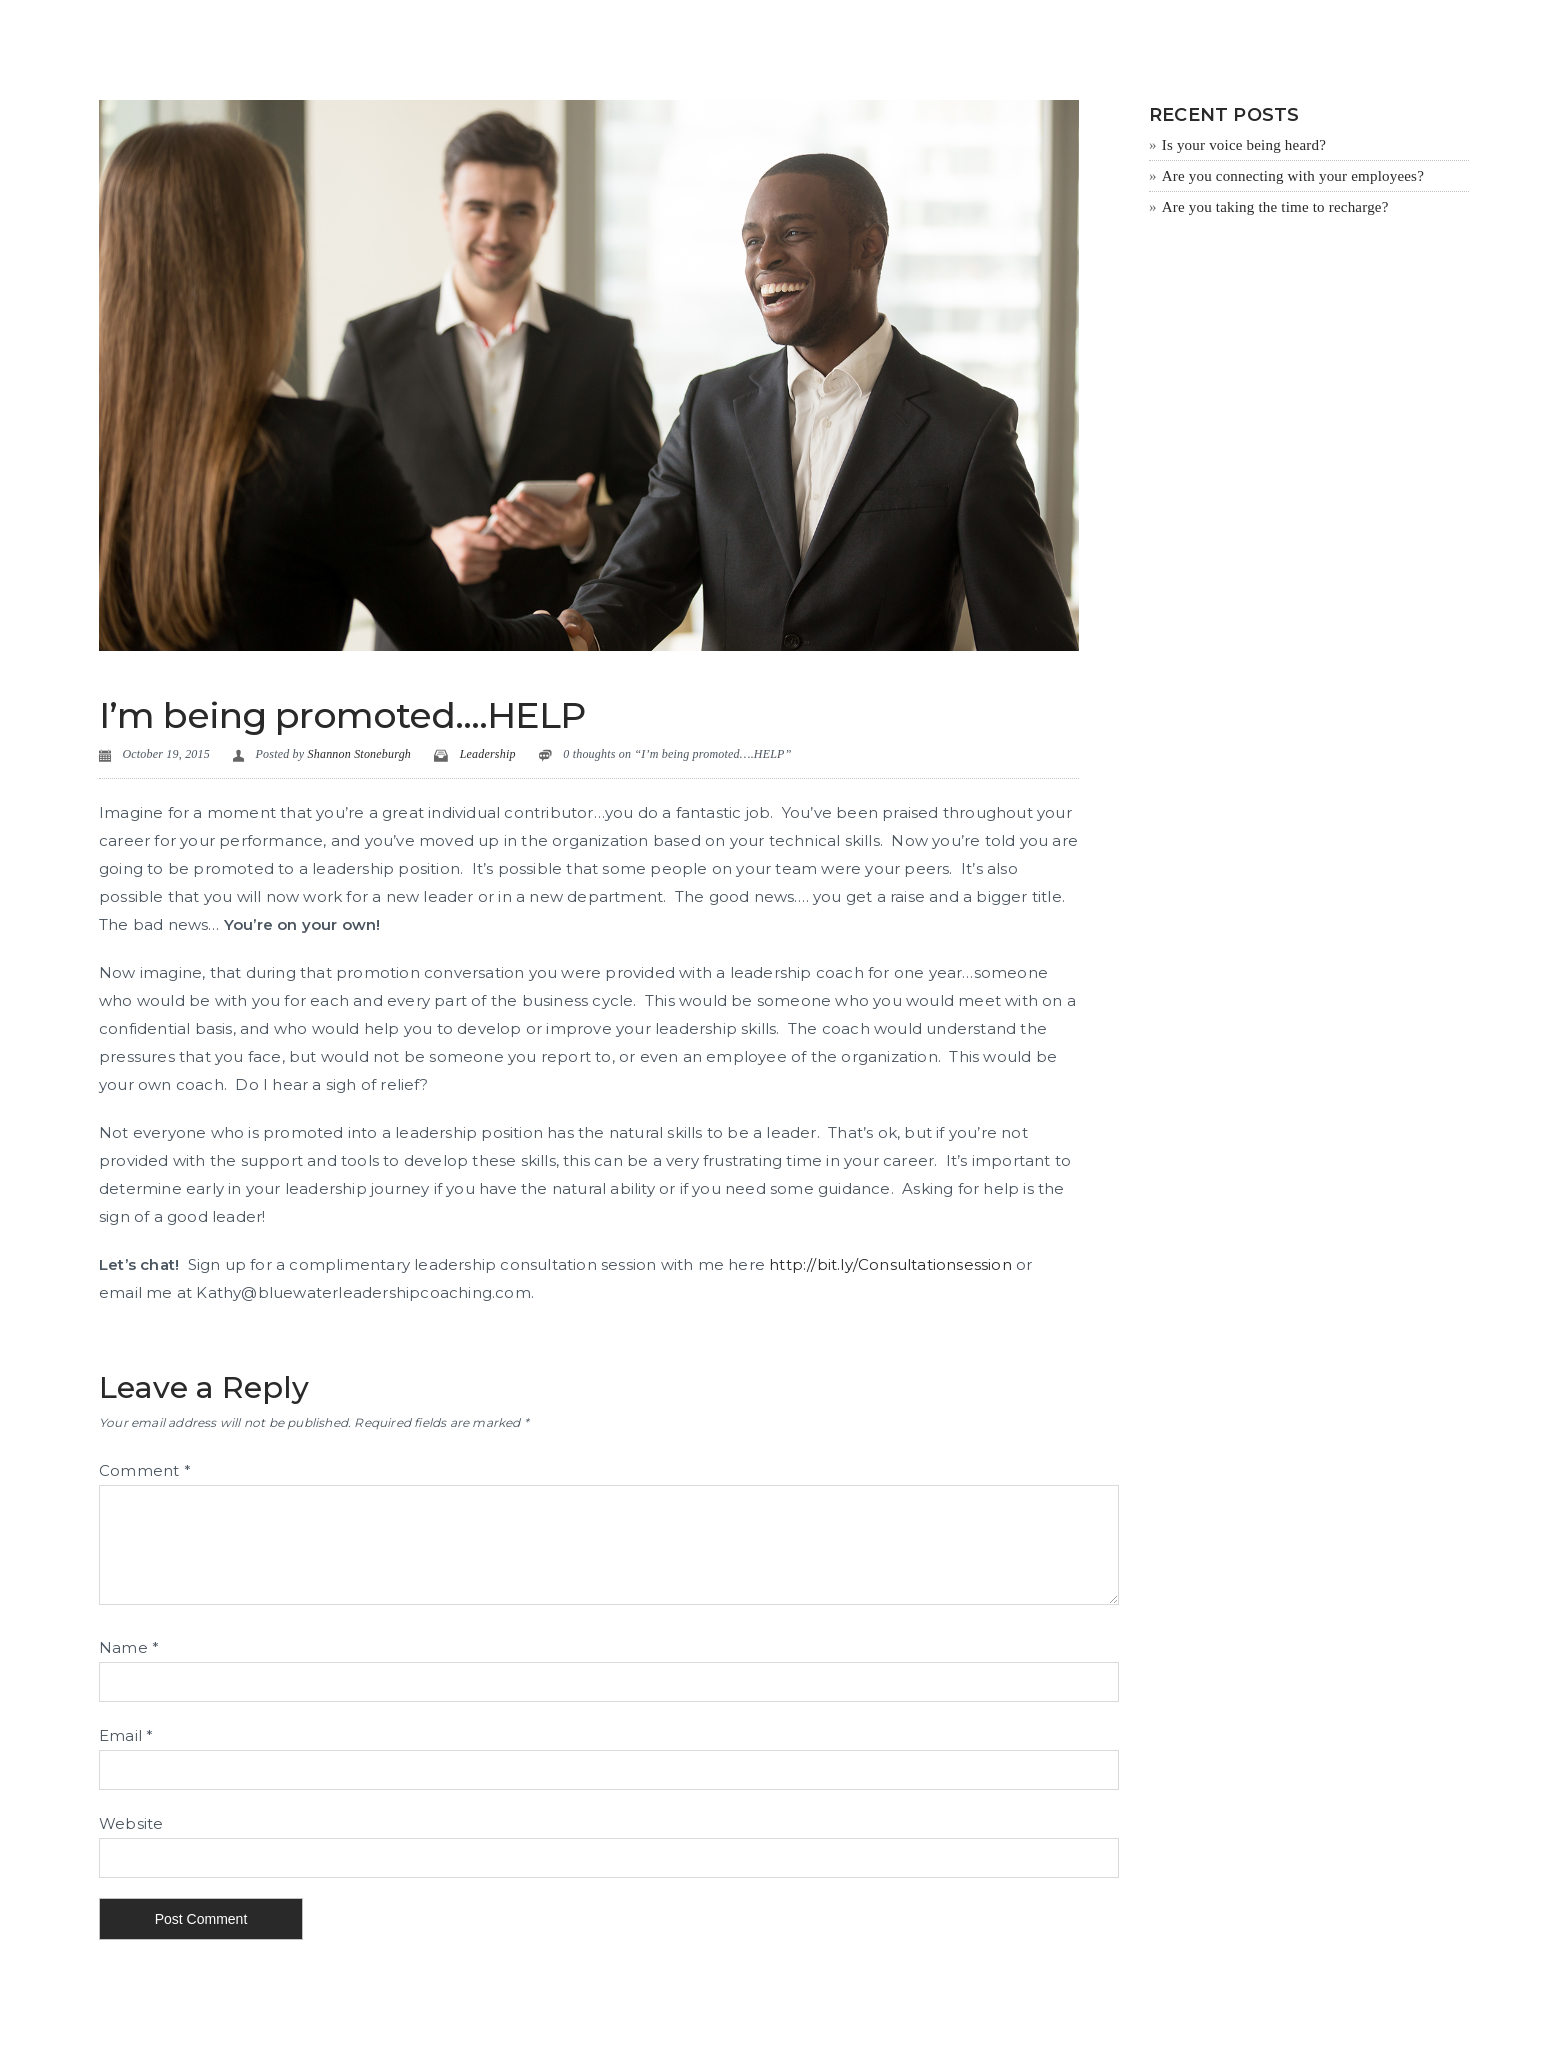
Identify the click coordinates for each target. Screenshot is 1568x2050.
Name (129, 1647)
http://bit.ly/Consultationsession (890, 1264)
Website (131, 1823)
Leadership (488, 754)
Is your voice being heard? (1244, 145)
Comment (145, 1470)
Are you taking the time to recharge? (1275, 207)
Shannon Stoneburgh (360, 754)
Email (126, 1735)
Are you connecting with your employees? (1293, 176)
